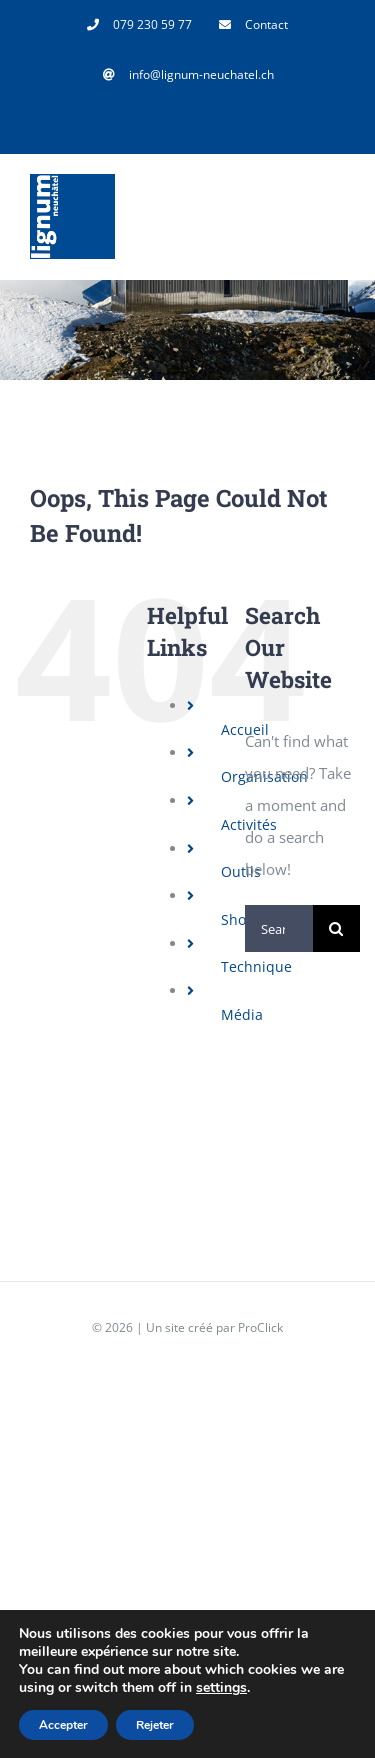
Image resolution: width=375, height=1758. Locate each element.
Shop (238, 919)
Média (242, 1014)
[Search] (336, 928)
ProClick (260, 1327)
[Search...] (279, 928)
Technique (256, 966)
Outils (241, 871)
